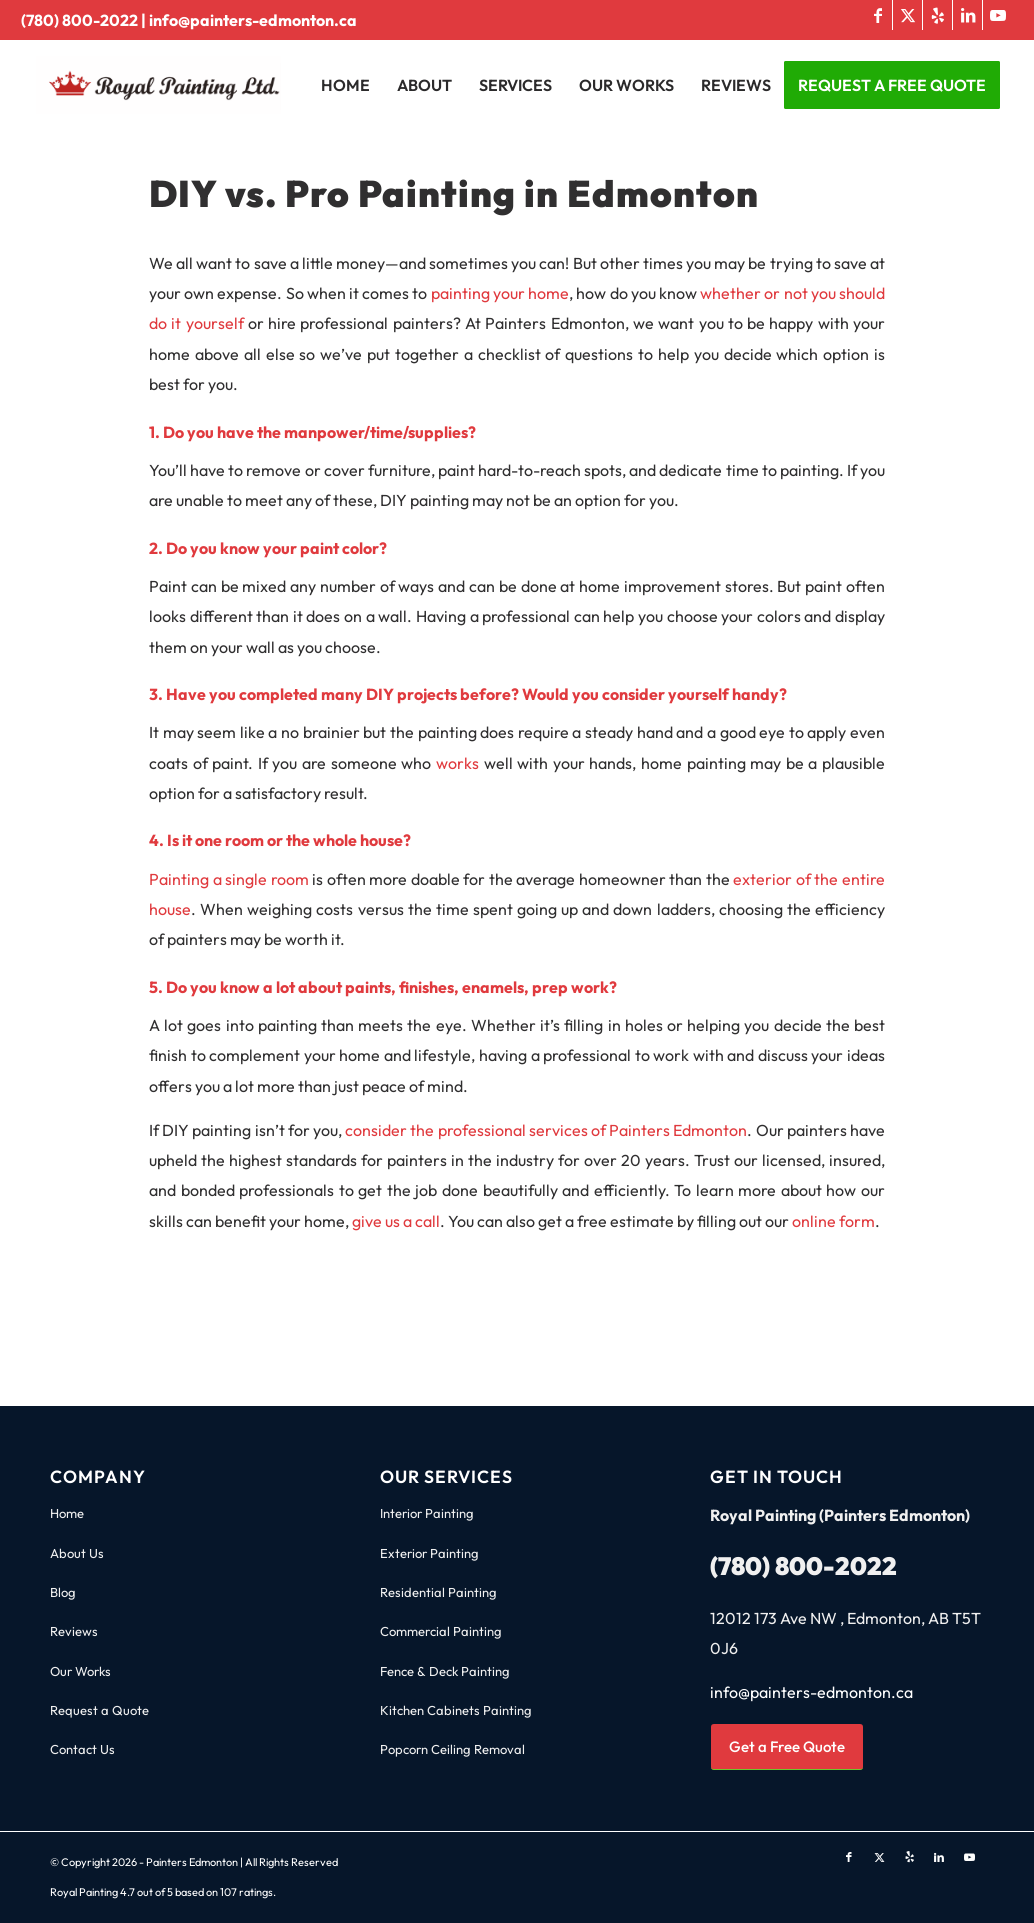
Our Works (80, 1671)
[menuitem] (345, 85)
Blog (63, 1592)
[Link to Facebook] (877, 15)
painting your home (500, 293)
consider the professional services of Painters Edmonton (546, 1130)
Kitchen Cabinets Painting (456, 1710)
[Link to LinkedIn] (967, 15)
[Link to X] (907, 15)
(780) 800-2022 (79, 20)
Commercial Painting (441, 1631)
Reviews (74, 1631)
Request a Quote (99, 1710)
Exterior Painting (429, 1553)
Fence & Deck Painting (445, 1671)
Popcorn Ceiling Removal (452, 1749)
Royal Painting (84, 1892)
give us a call (396, 1221)
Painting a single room (229, 879)
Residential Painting (438, 1592)
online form (833, 1221)
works (457, 763)
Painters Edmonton (192, 1862)
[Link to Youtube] (998, 15)
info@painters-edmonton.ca (253, 20)
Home (67, 1513)
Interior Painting (427, 1513)
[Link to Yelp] (937, 15)
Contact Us (82, 1749)
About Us (77, 1553)
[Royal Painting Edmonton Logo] (196, 85)
